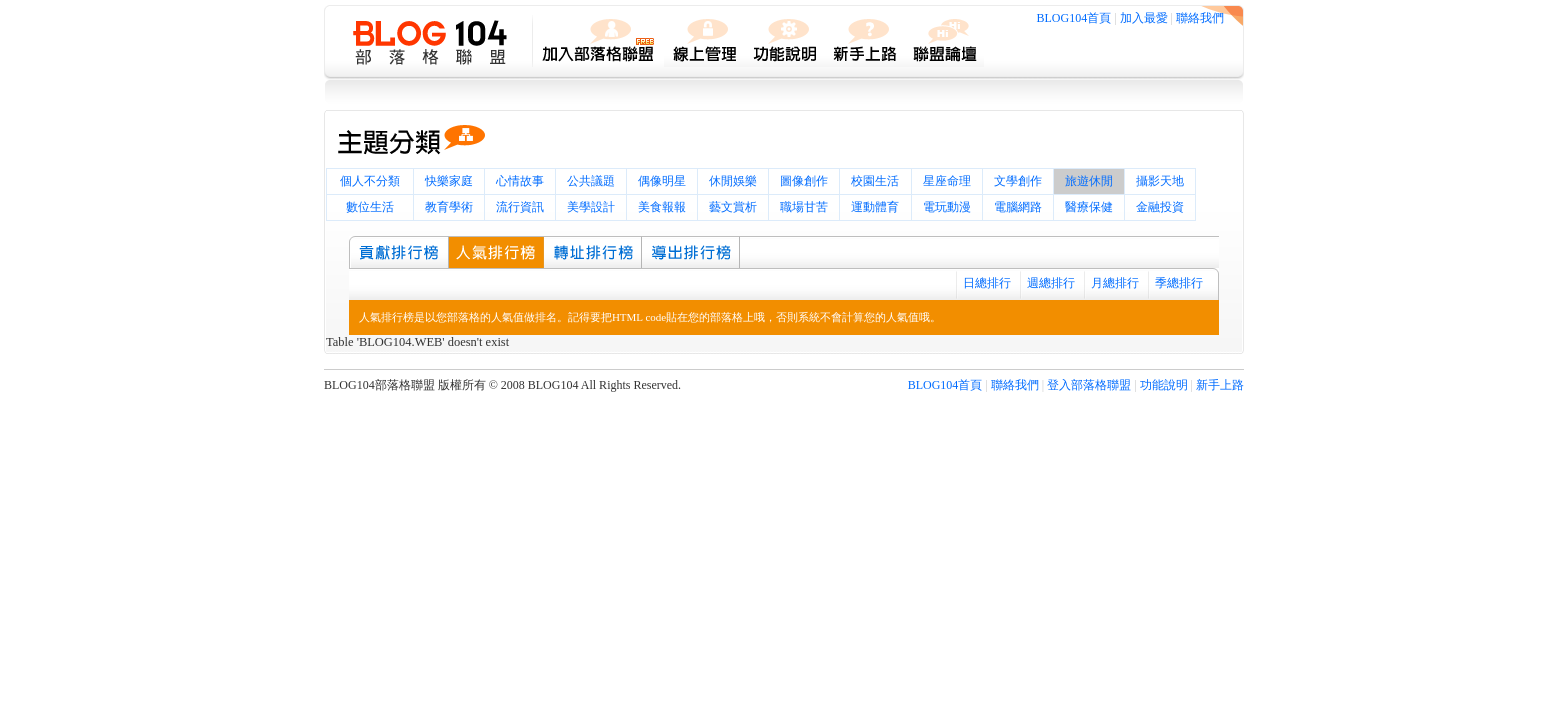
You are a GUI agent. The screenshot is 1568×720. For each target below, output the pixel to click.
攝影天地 (1160, 181)
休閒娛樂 (733, 181)
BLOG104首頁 (1074, 18)
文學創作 (1018, 181)
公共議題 (591, 181)
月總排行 (1115, 283)
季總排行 (1179, 283)
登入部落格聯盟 (1089, 385)
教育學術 (449, 207)
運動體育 (875, 207)
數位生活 (370, 207)
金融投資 (1160, 207)
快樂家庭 (449, 181)
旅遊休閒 (1089, 181)
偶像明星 (662, 181)
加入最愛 (1144, 18)
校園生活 (875, 181)
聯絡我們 (1200, 18)
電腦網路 (1018, 207)
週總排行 (1051, 283)
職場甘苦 (804, 207)
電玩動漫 (947, 207)
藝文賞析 (733, 207)
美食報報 (662, 207)
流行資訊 (520, 207)
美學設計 (591, 207)
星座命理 (947, 181)
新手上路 (1220, 385)
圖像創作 (804, 181)
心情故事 (520, 181)
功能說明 (1164, 385)
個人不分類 (370, 181)
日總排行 (987, 283)
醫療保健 (1089, 207)
